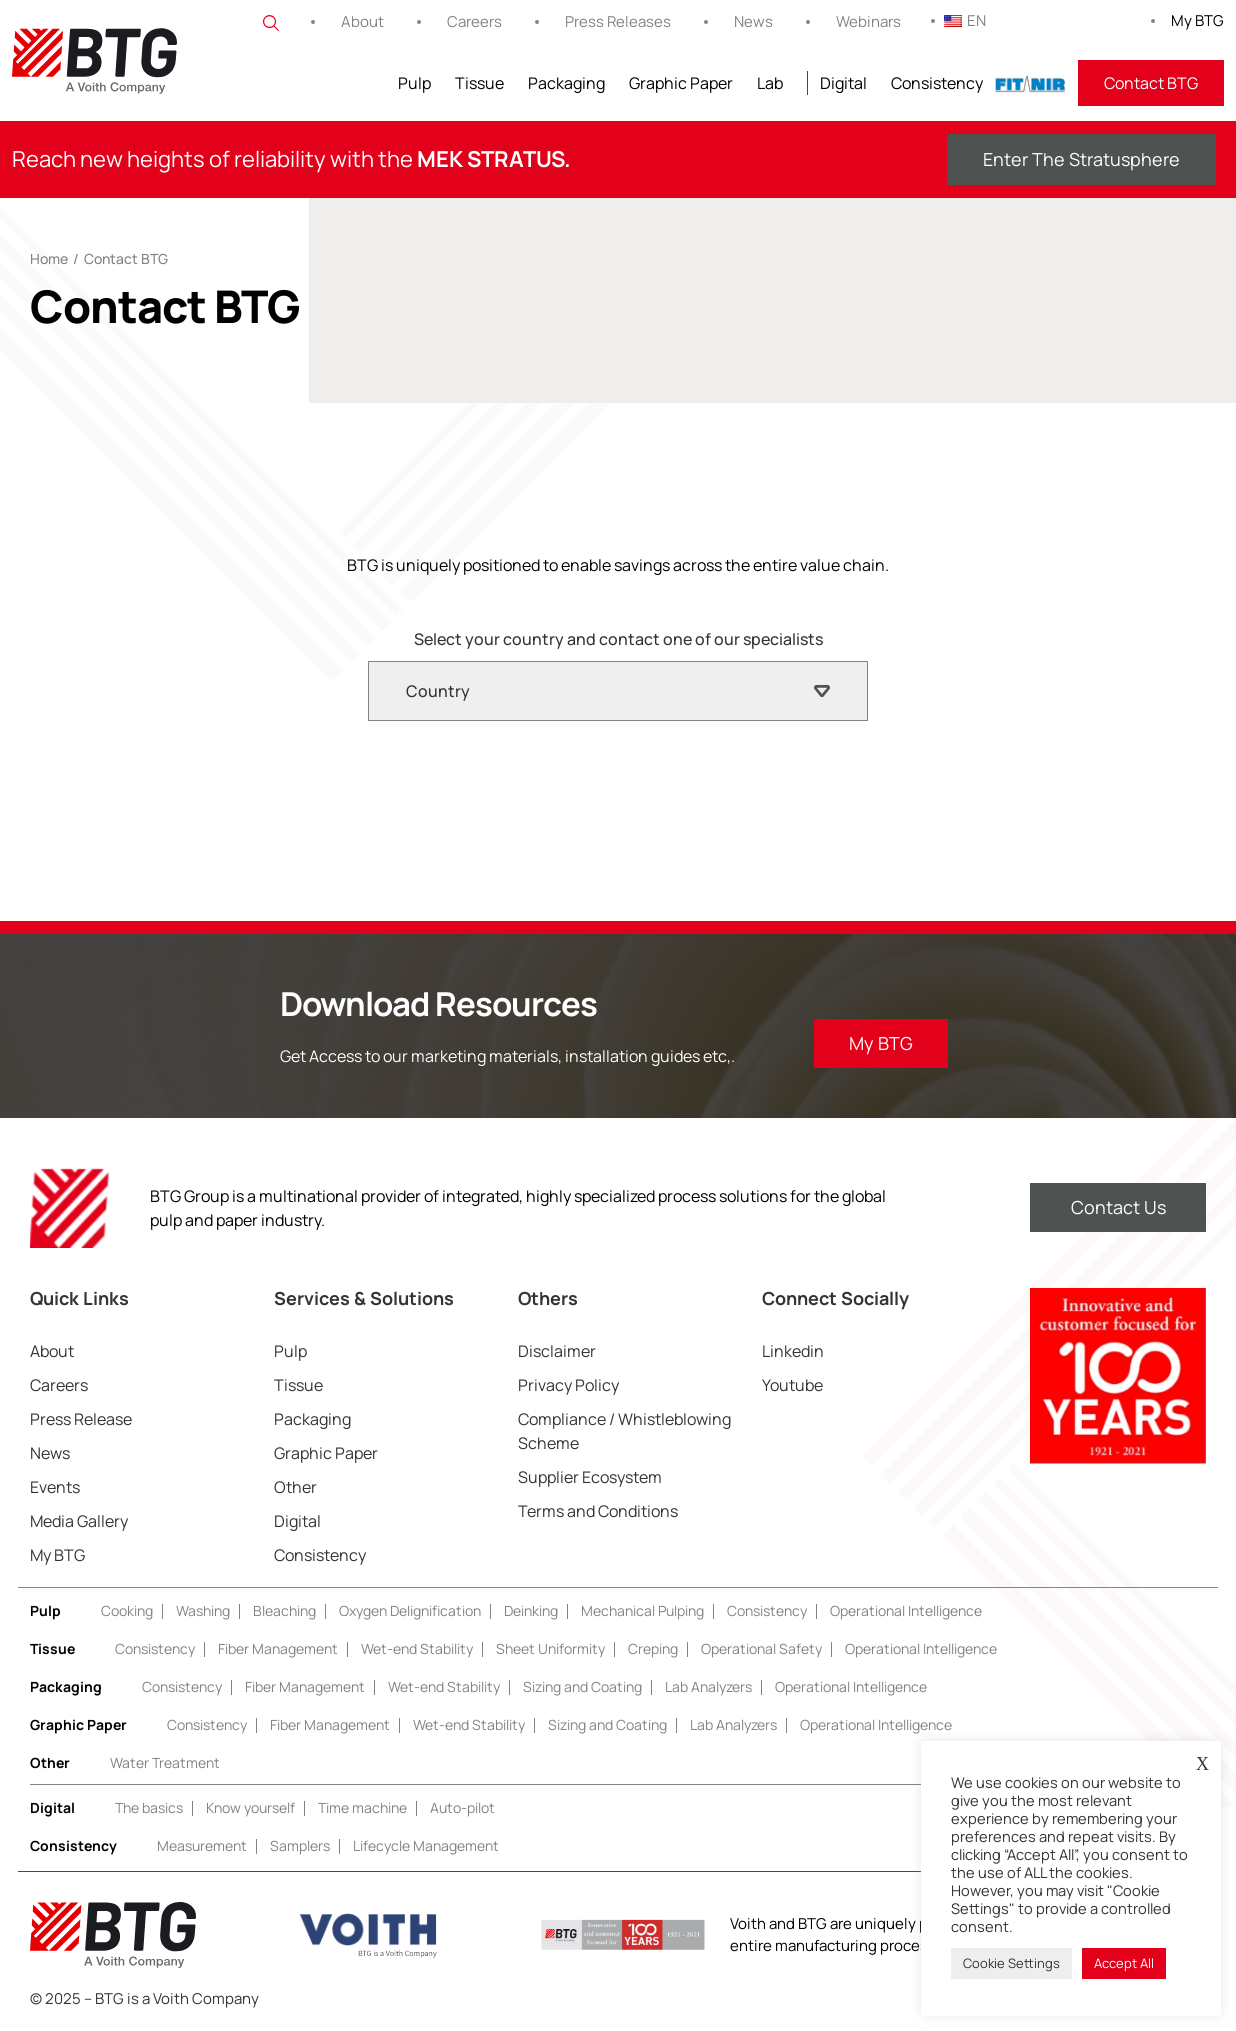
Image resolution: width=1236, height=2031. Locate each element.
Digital (843, 83)
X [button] (1202, 1764)
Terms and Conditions (598, 1511)
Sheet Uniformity (550, 1648)
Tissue (479, 83)
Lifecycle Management (426, 1845)
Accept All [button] (1124, 1963)
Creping (653, 1648)
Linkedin (793, 1351)
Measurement (202, 1845)
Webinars (868, 21)
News (753, 21)
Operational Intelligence (906, 1610)
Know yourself (250, 1807)
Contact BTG (1151, 83)
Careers (474, 21)
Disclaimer (557, 1351)
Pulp (414, 83)
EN (965, 20)
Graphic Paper (681, 83)
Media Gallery (79, 1521)
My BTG (1197, 20)
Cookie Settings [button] (1011, 1963)
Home (49, 258)
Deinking (531, 1610)
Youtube (792, 1385)
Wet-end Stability (417, 1648)
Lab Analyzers (708, 1686)
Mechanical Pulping (642, 1610)
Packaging (566, 83)
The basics (149, 1807)
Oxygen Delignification (410, 1610)
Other (295, 1487)
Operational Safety (761, 1648)
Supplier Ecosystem (590, 1477)
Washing (203, 1610)
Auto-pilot (462, 1807)
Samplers (300, 1845)
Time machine (362, 1807)
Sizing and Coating (582, 1686)
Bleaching (284, 1610)
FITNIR (1030, 83)
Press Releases (618, 21)
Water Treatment (165, 1762)
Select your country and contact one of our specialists (618, 639)
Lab (770, 83)
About (362, 21)
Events (55, 1487)
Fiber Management (278, 1648)
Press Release (81, 1419)
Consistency (937, 83)
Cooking (127, 1610)
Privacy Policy (568, 1385)
